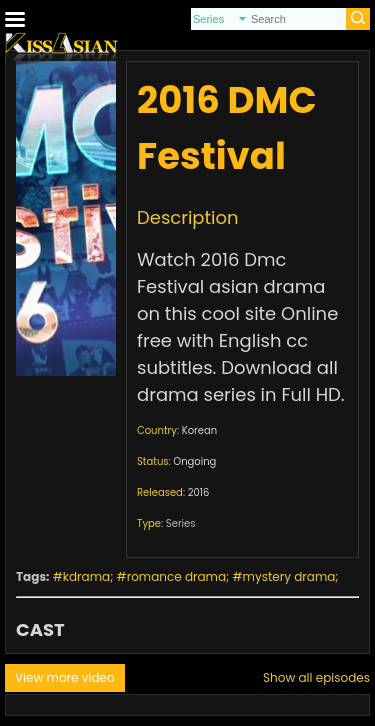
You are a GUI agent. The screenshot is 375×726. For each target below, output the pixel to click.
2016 (199, 492)
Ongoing (194, 461)
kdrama (86, 576)
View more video (65, 677)
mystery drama (289, 576)
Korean (199, 430)
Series (181, 523)
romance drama (176, 576)
